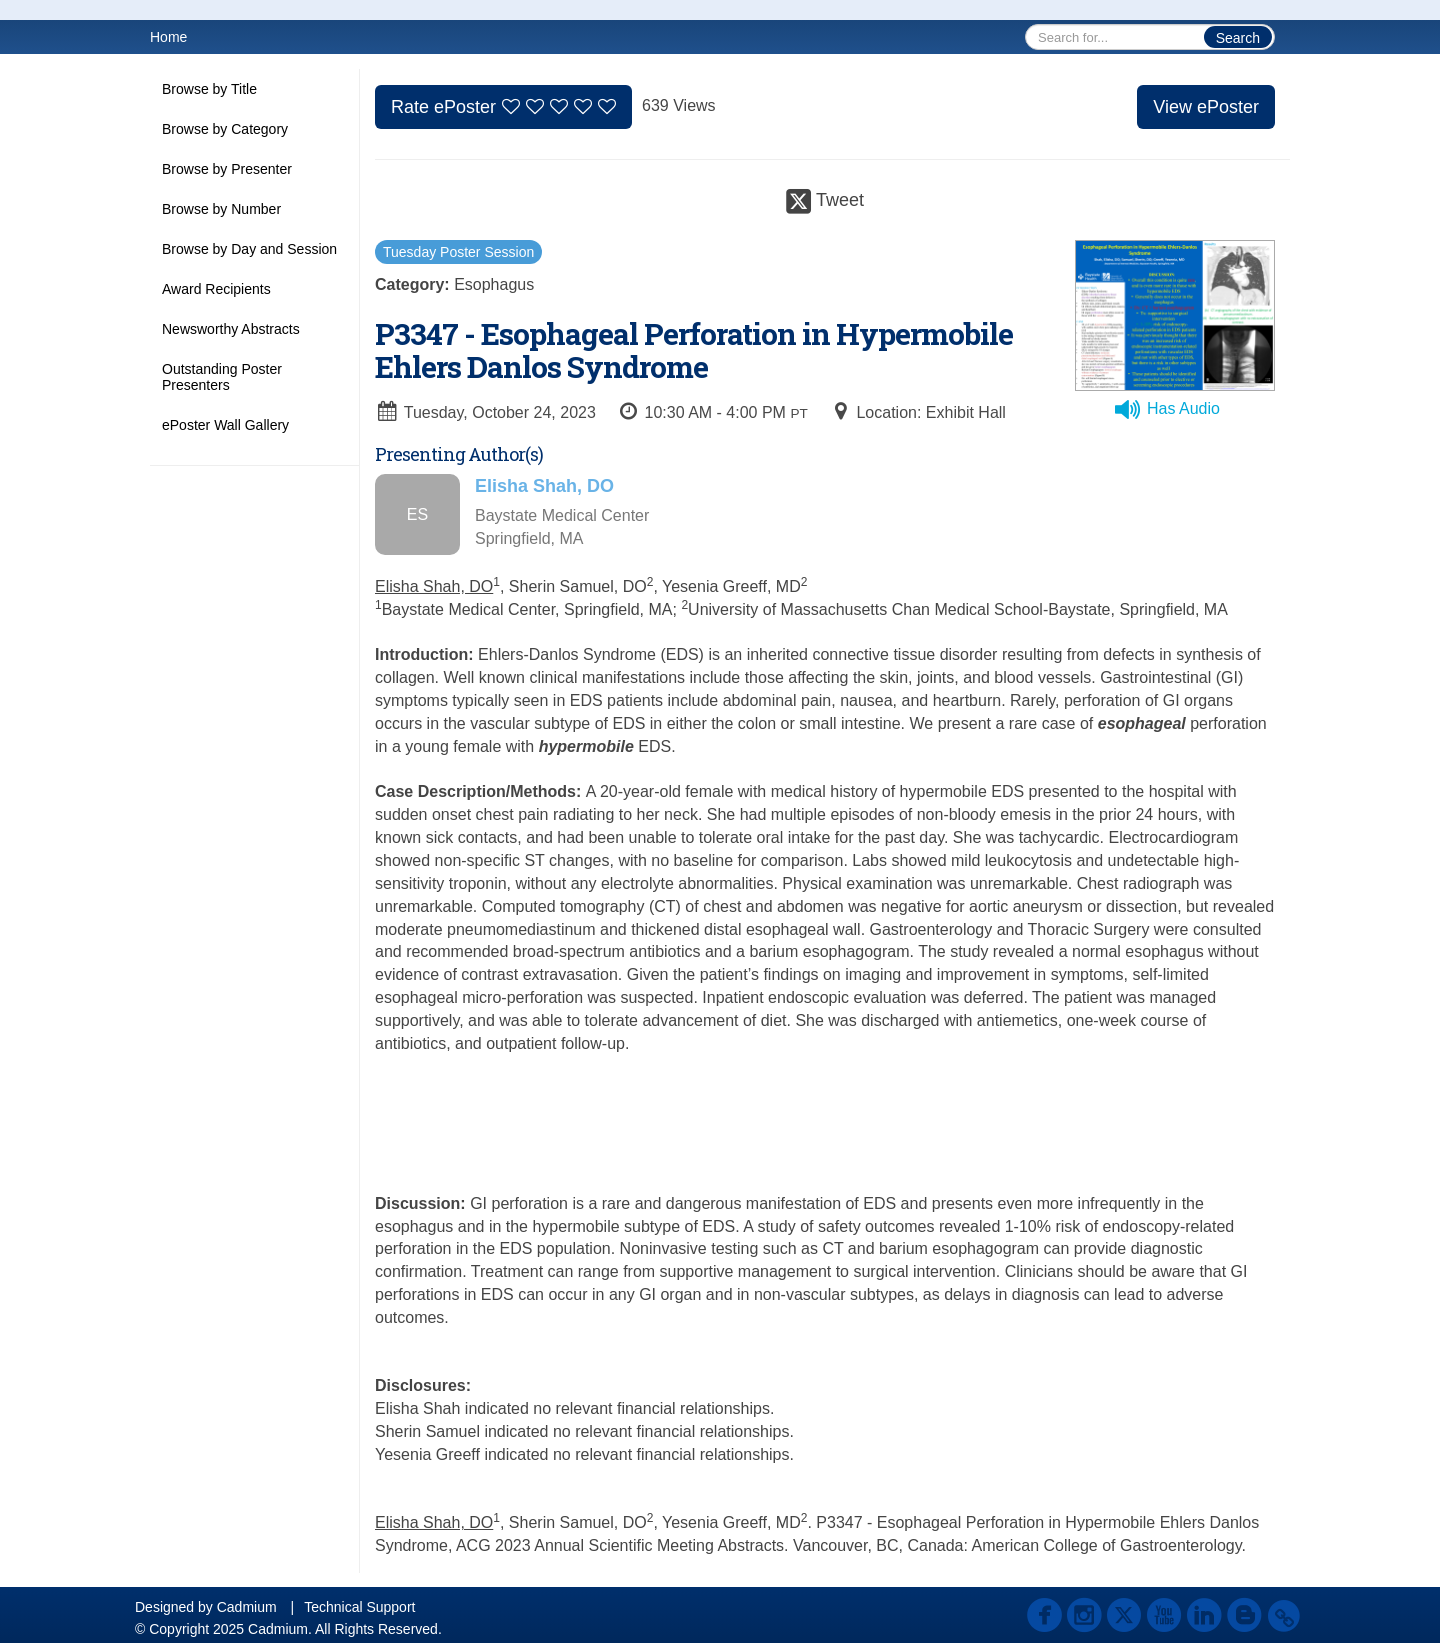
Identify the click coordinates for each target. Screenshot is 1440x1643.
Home (168, 37)
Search (1238, 38)
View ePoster (1206, 107)
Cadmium (247, 1607)
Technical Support (359, 1607)
